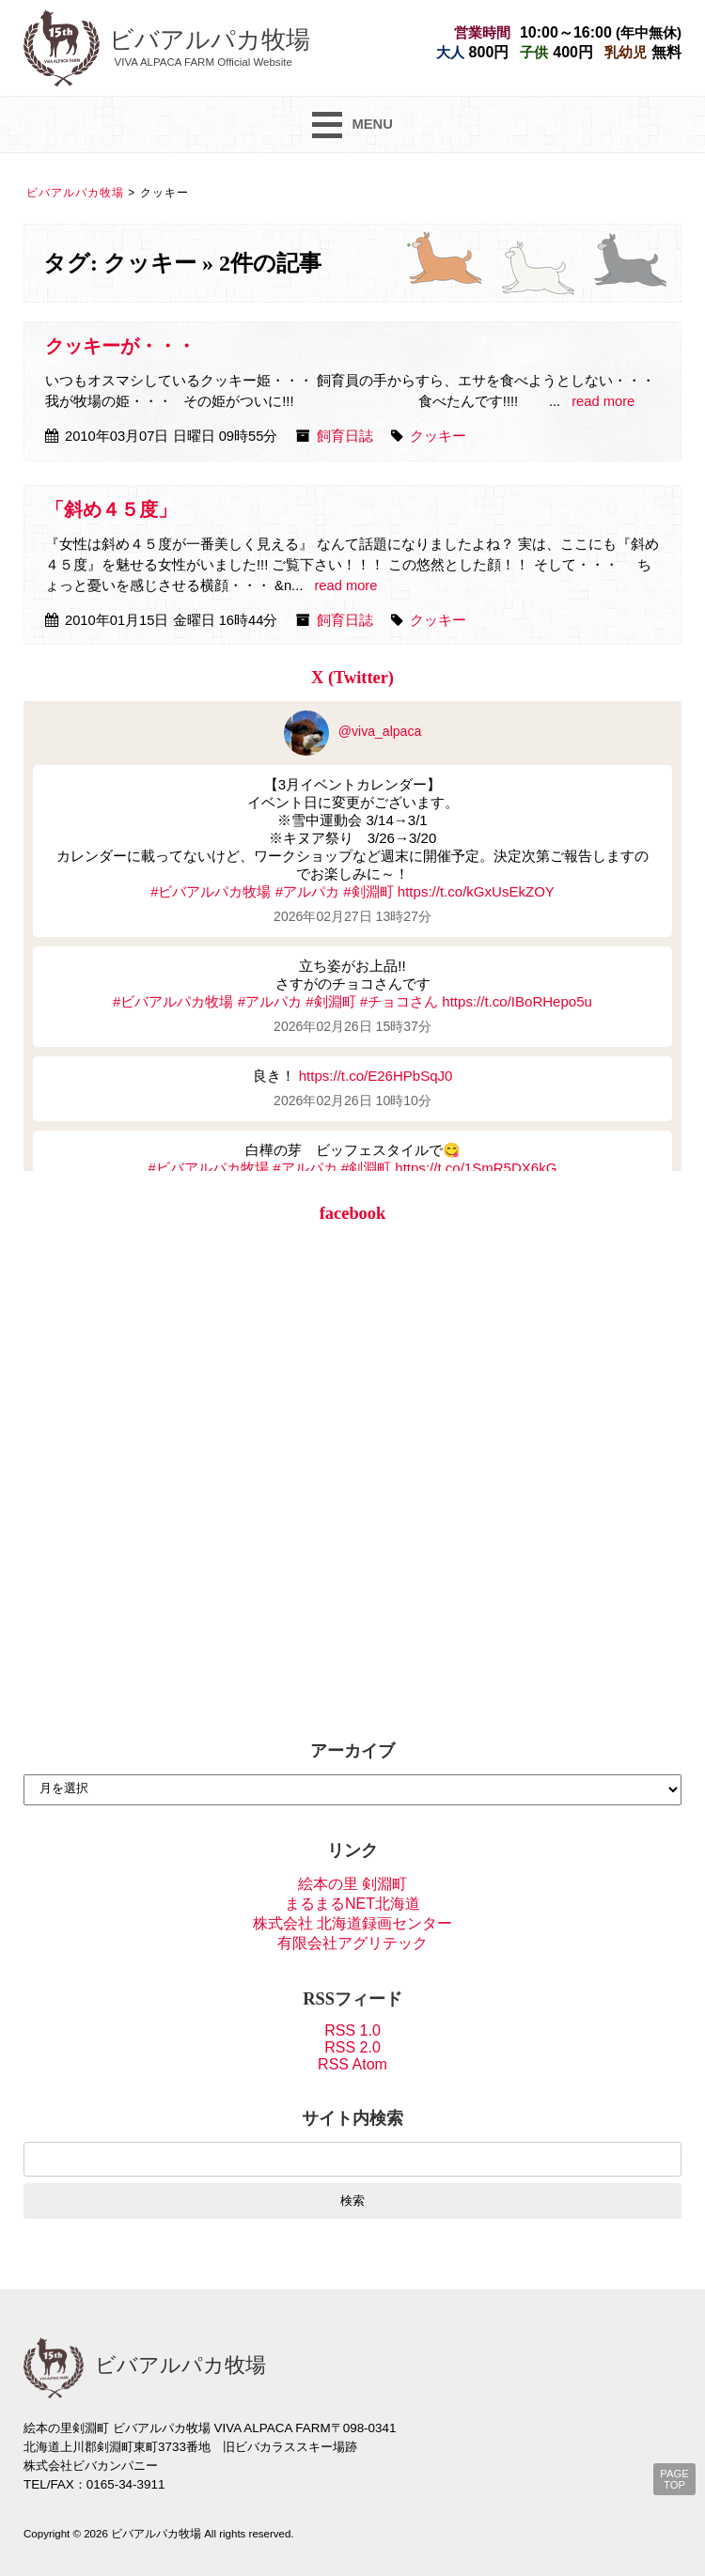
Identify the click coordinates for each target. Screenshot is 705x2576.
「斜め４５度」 (111, 509)
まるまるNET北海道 (352, 1904)
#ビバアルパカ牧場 (210, 891)
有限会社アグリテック (352, 1943)
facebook (353, 1213)
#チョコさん (399, 1001)
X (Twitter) (352, 677)
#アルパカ (307, 891)
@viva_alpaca (353, 731)
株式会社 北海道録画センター (352, 1923)
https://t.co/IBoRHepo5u (517, 1001)
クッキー (438, 436)
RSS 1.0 (352, 2030)
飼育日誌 (345, 436)
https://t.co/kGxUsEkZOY (476, 891)
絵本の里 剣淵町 (352, 1884)
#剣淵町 (368, 891)
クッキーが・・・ (120, 346)
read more (603, 401)
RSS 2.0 (352, 2047)
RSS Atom (352, 2064)
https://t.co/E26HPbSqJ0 (376, 1076)
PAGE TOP (674, 2479)
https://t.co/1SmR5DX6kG (475, 1168)
